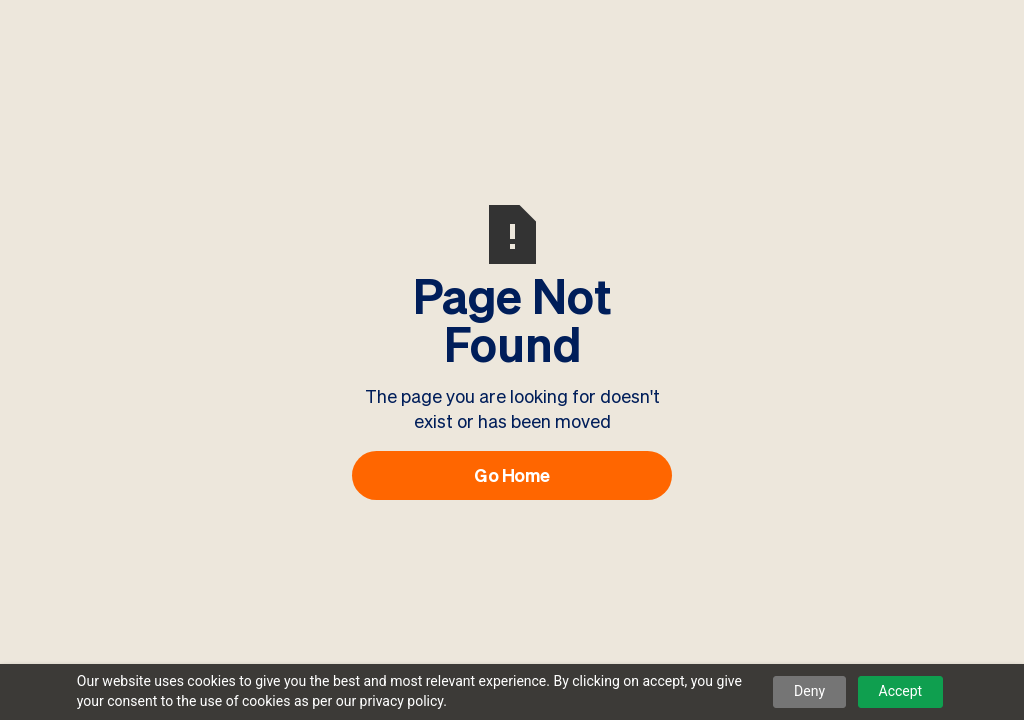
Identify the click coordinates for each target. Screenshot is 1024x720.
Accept (901, 691)
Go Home (511, 475)
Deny (809, 691)
